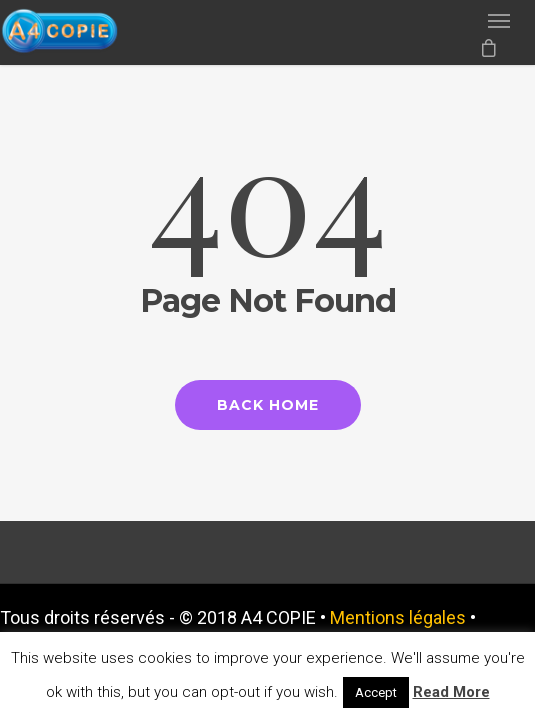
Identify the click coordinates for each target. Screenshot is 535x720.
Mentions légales (398, 617)
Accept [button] (376, 692)
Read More (451, 692)
